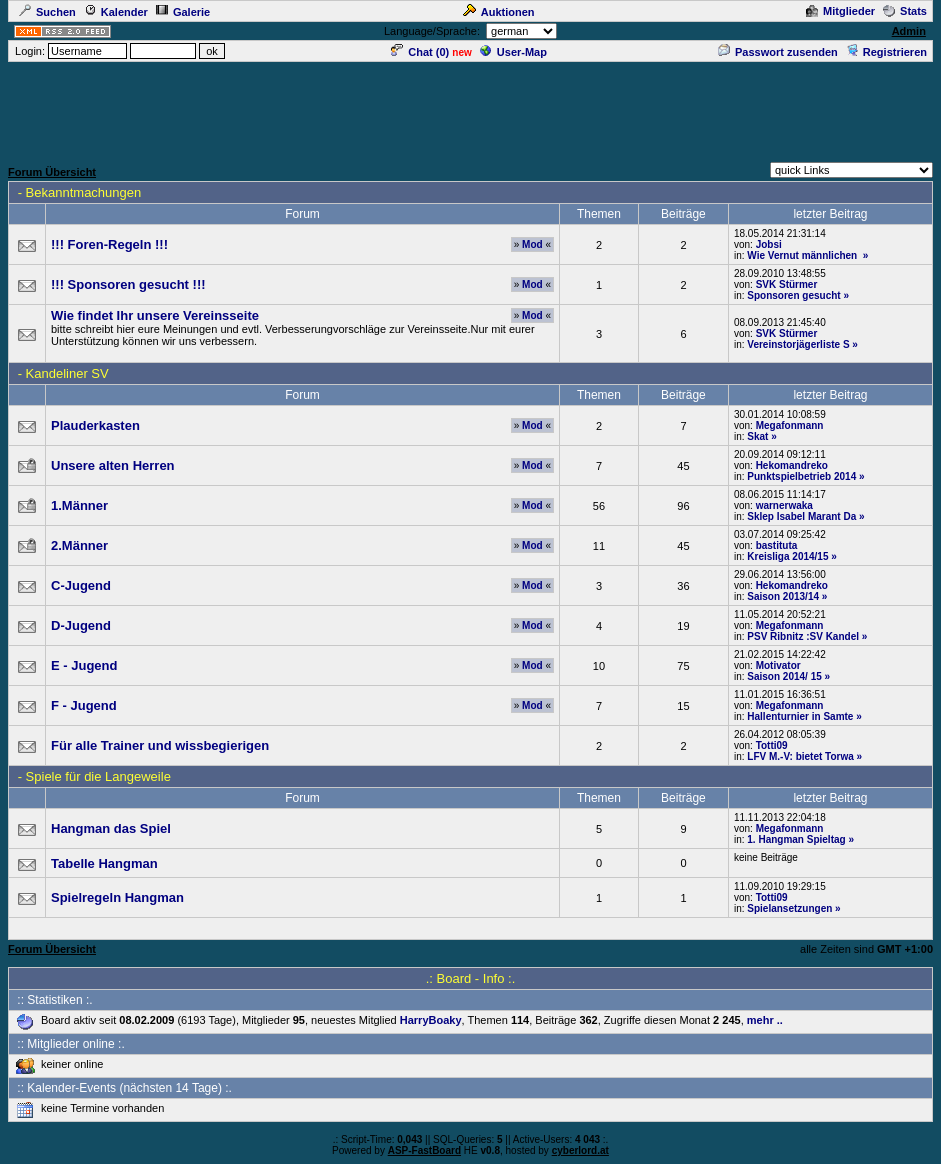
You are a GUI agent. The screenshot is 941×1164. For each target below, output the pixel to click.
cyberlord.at (580, 1150)
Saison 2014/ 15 (784, 676)
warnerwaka (784, 505)
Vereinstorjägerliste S (798, 344)
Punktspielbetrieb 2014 (801, 476)
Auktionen (499, 12)
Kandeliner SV (67, 373)
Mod (532, 244)
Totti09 (772, 745)
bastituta (777, 545)
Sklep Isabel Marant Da (801, 516)
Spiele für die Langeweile (98, 776)
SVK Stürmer (787, 284)
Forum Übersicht (52, 172)
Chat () (420, 52)
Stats (905, 11)
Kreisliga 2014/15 (787, 556)
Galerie (183, 12)
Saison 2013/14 (783, 596)
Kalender (116, 12)
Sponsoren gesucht (793, 295)
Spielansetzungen (789, 908)
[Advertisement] (471, 109)
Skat (757, 436)
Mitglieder (840, 11)
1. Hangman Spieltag (796, 839)
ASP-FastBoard (424, 1150)
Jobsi (769, 244)
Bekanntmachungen (84, 192)
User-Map (513, 52)
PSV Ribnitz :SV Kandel (803, 636)
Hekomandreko (792, 465)
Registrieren (886, 52)
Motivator (778, 665)
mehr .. (765, 1020)
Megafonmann (790, 425)
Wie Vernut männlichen (803, 255)
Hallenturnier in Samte (800, 716)
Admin (909, 31)
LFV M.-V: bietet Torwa (800, 756)
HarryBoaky (431, 1020)
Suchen (47, 12)
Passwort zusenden (778, 52)
